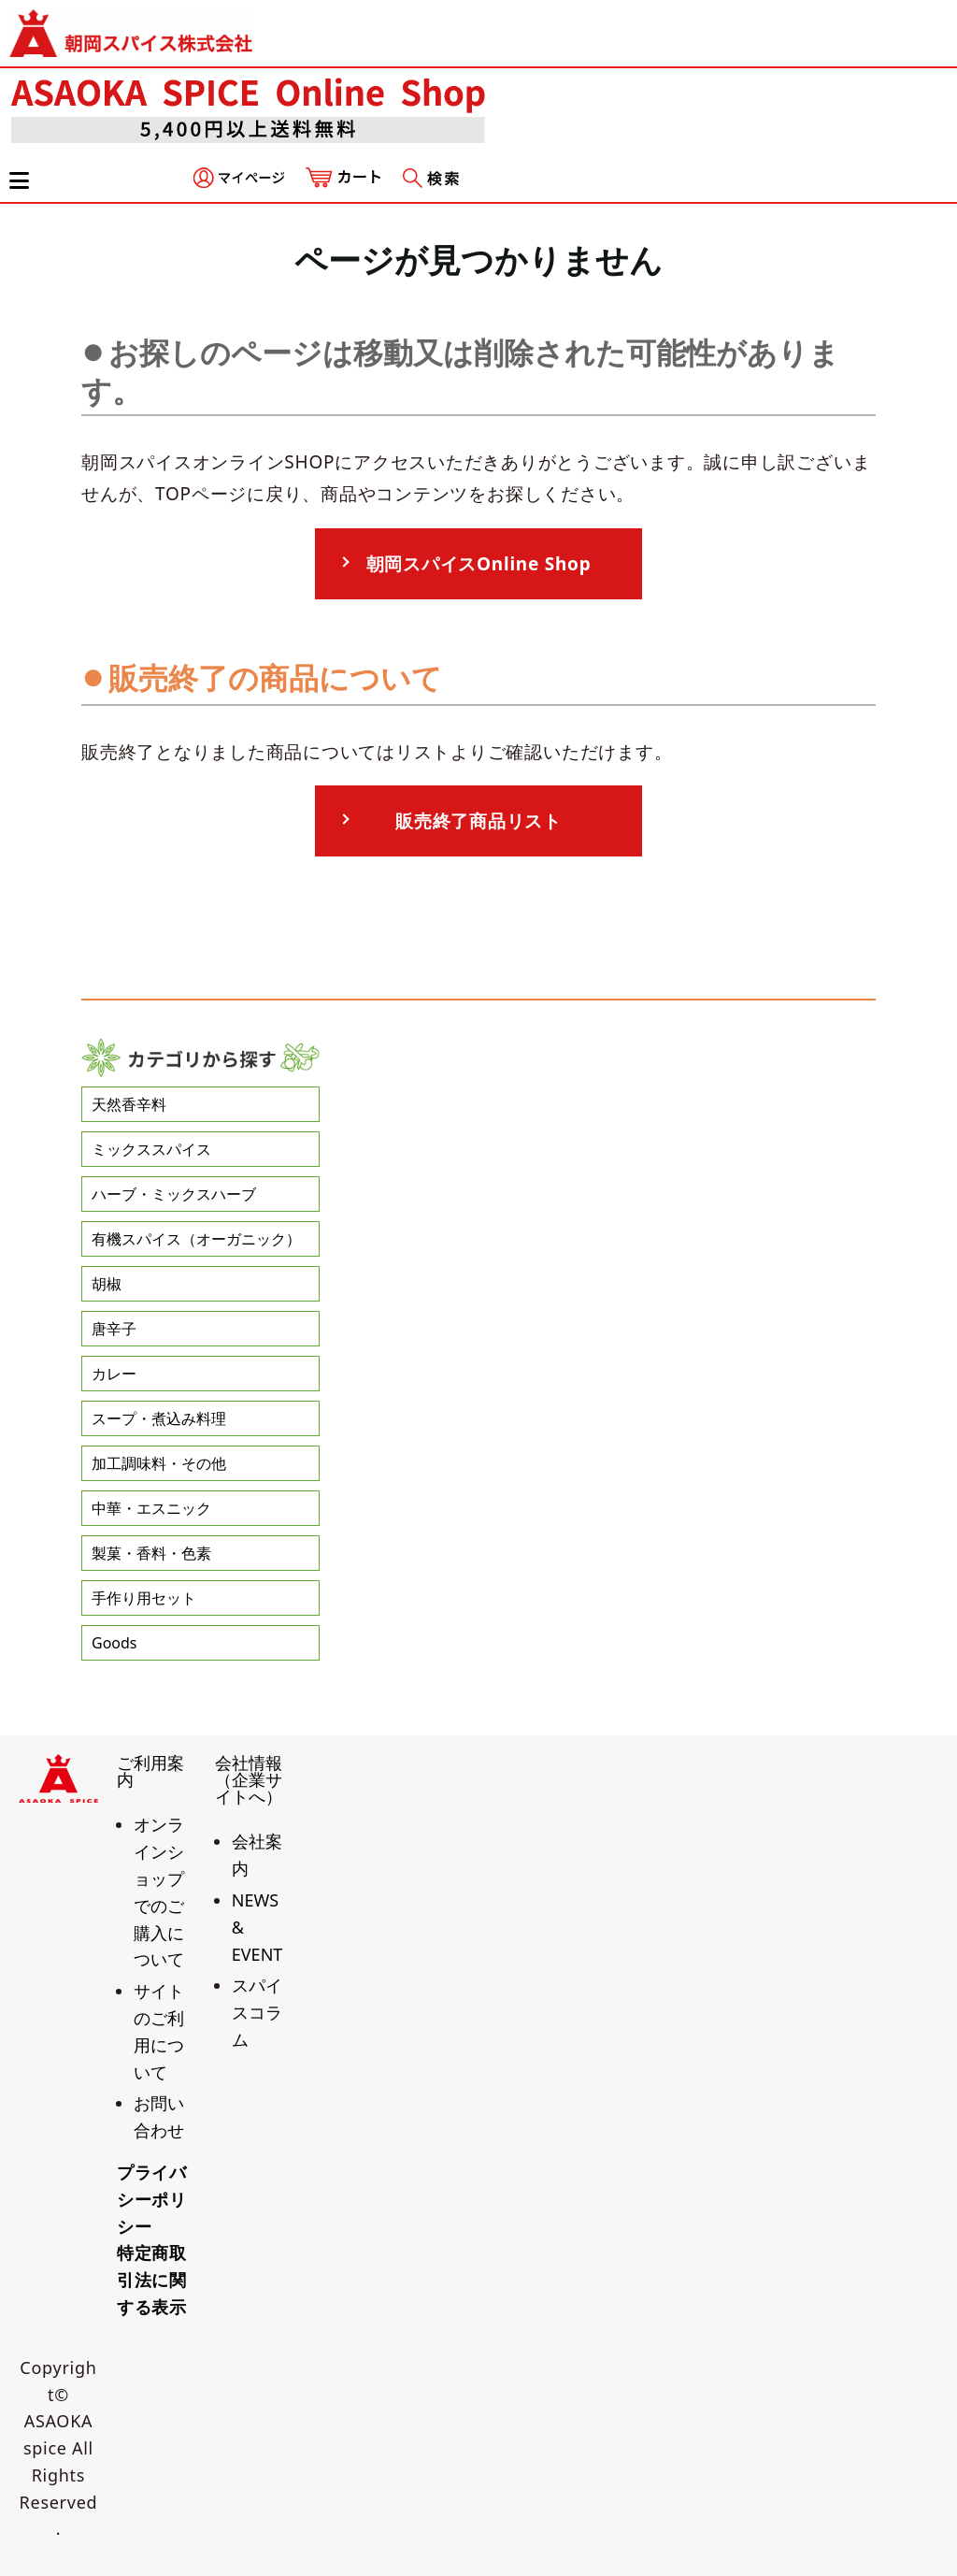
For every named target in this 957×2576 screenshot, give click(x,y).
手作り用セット (144, 1598)
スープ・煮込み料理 (159, 1418)
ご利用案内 (150, 1771)
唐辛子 (114, 1328)
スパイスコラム (257, 2012)
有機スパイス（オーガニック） (196, 1239)
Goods (114, 1643)
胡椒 (106, 1284)
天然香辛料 (129, 1104)
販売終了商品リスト (478, 821)
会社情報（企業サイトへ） (248, 1779)
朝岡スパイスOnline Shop (479, 564)
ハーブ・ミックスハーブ (174, 1194)
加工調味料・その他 (159, 1463)
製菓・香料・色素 (151, 1553)
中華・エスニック (151, 1508)
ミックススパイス (151, 1149)
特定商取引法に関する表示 (152, 2279)
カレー (114, 1373)
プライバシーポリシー (152, 2199)
